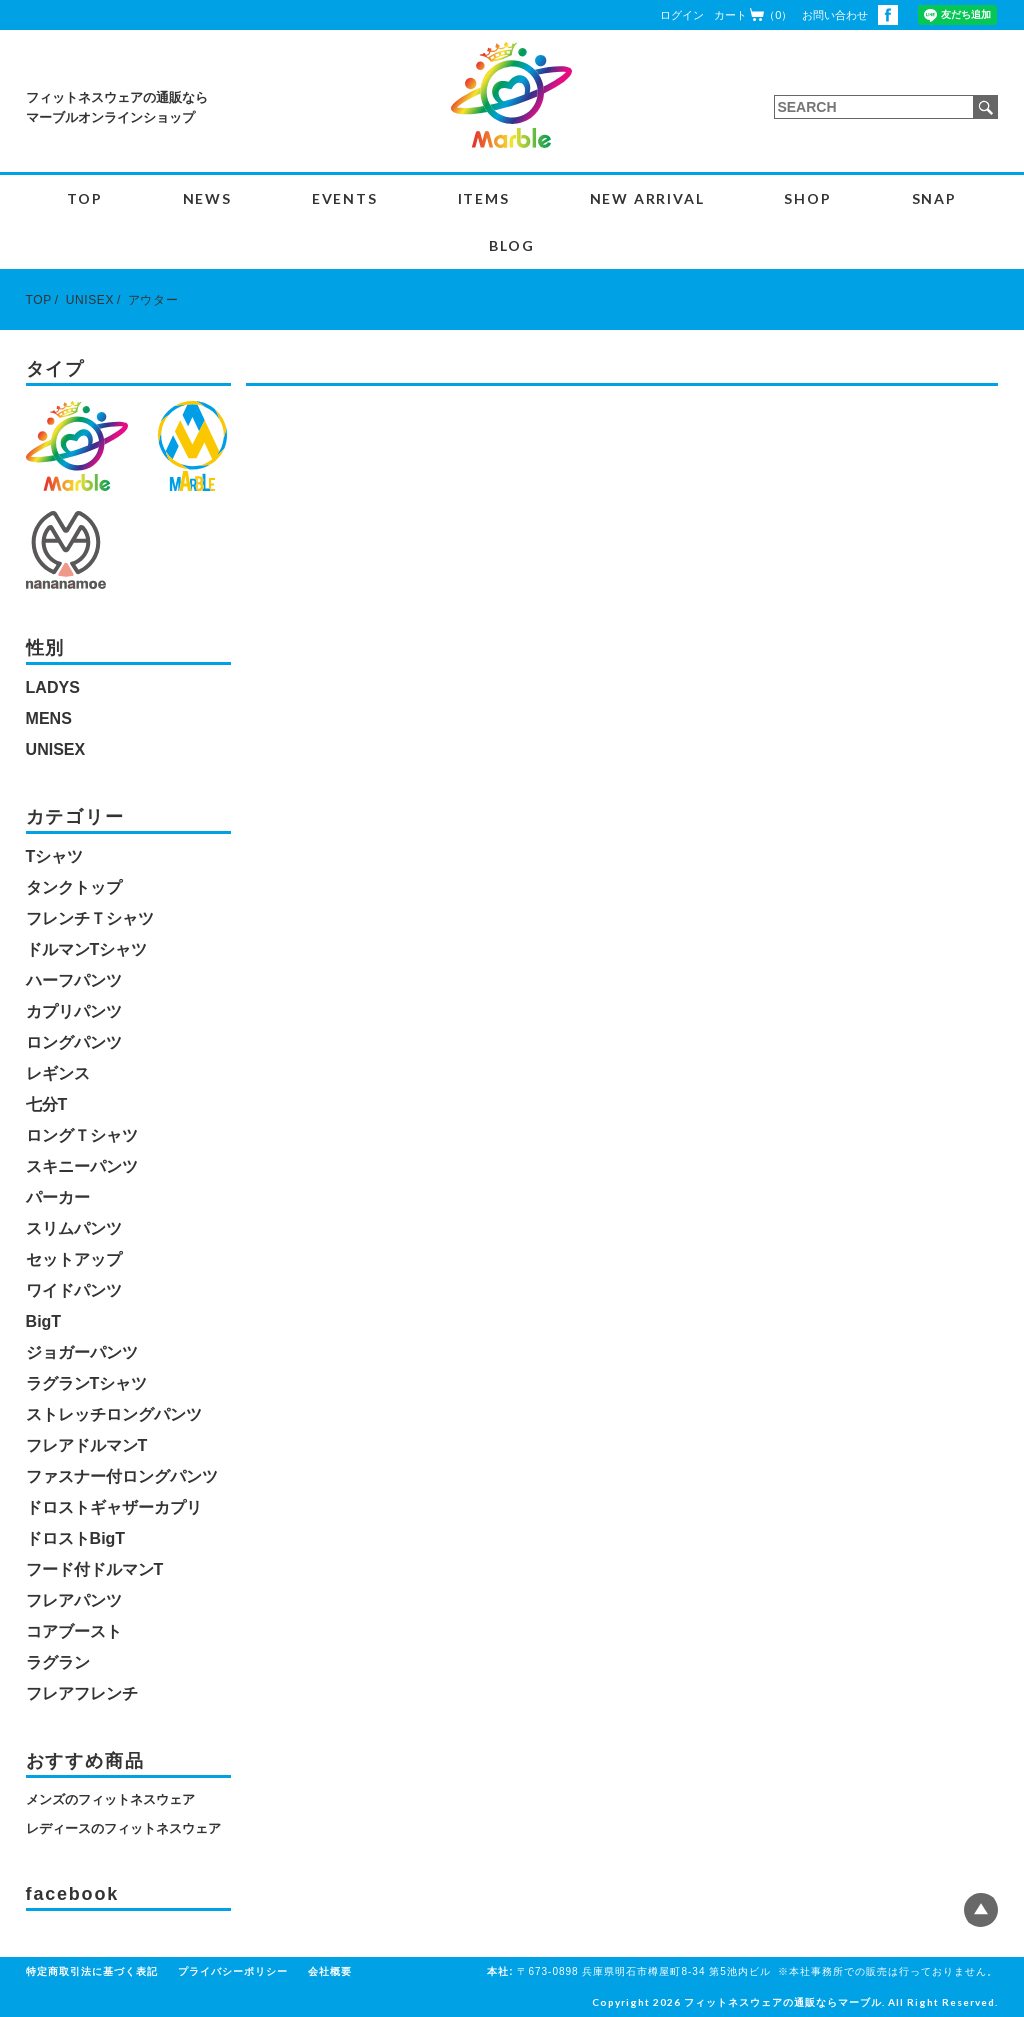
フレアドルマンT (87, 1445)
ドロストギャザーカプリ (114, 1507)
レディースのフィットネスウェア (123, 1828)
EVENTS (345, 198)
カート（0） (753, 14)
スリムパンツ (74, 1228)
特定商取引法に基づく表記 (92, 1971)
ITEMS (484, 198)
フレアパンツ (74, 1600)
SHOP (807, 198)
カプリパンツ (74, 1011)
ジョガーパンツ (82, 1352)
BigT (44, 1321)
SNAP (934, 198)
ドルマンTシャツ (87, 949)
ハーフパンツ (74, 980)
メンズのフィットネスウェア (110, 1799)
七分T (47, 1104)
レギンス (58, 1073)
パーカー (58, 1197)
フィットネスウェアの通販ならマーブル (783, 2002)
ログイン (682, 15)
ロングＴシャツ (82, 1135)
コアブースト (74, 1631)
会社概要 (330, 1971)
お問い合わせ (835, 15)
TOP (84, 198)
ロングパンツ (74, 1042)
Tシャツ (55, 856)
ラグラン (58, 1662)
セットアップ (74, 1259)
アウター (153, 300)
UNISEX (90, 300)
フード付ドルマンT (95, 1569)
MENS (49, 718)
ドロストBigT (76, 1538)
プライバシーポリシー (233, 1971)
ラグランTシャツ (87, 1383)
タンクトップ (74, 887)
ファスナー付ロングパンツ (122, 1476)
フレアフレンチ (82, 1693)
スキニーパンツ (82, 1166)
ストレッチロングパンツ (114, 1414)
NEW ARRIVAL (647, 198)
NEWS (207, 198)
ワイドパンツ (74, 1290)
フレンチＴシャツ (90, 918)
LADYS (53, 687)
